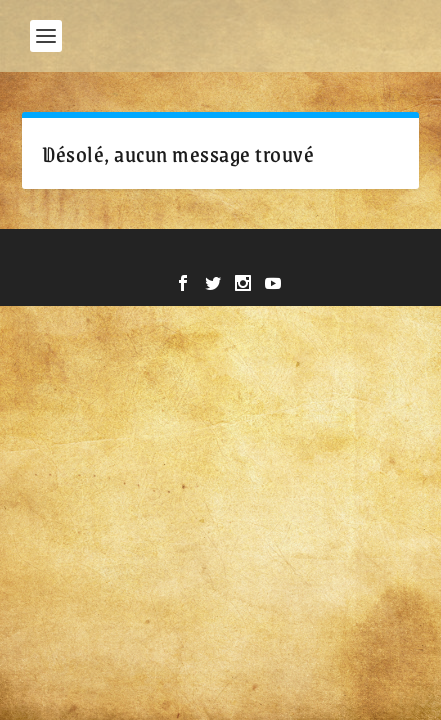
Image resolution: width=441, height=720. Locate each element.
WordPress (360, 255)
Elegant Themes (170, 255)
